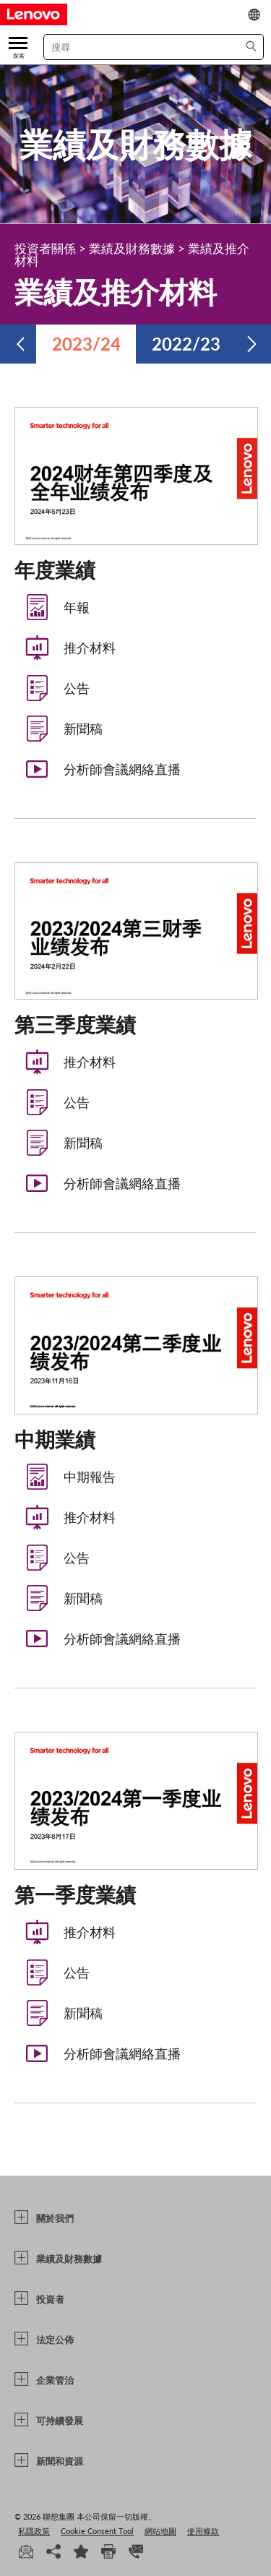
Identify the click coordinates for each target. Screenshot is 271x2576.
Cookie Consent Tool (97, 2531)
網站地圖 (160, 2531)
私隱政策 (34, 2531)
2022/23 (186, 343)
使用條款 (203, 2531)
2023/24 (86, 343)
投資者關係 (45, 248)
